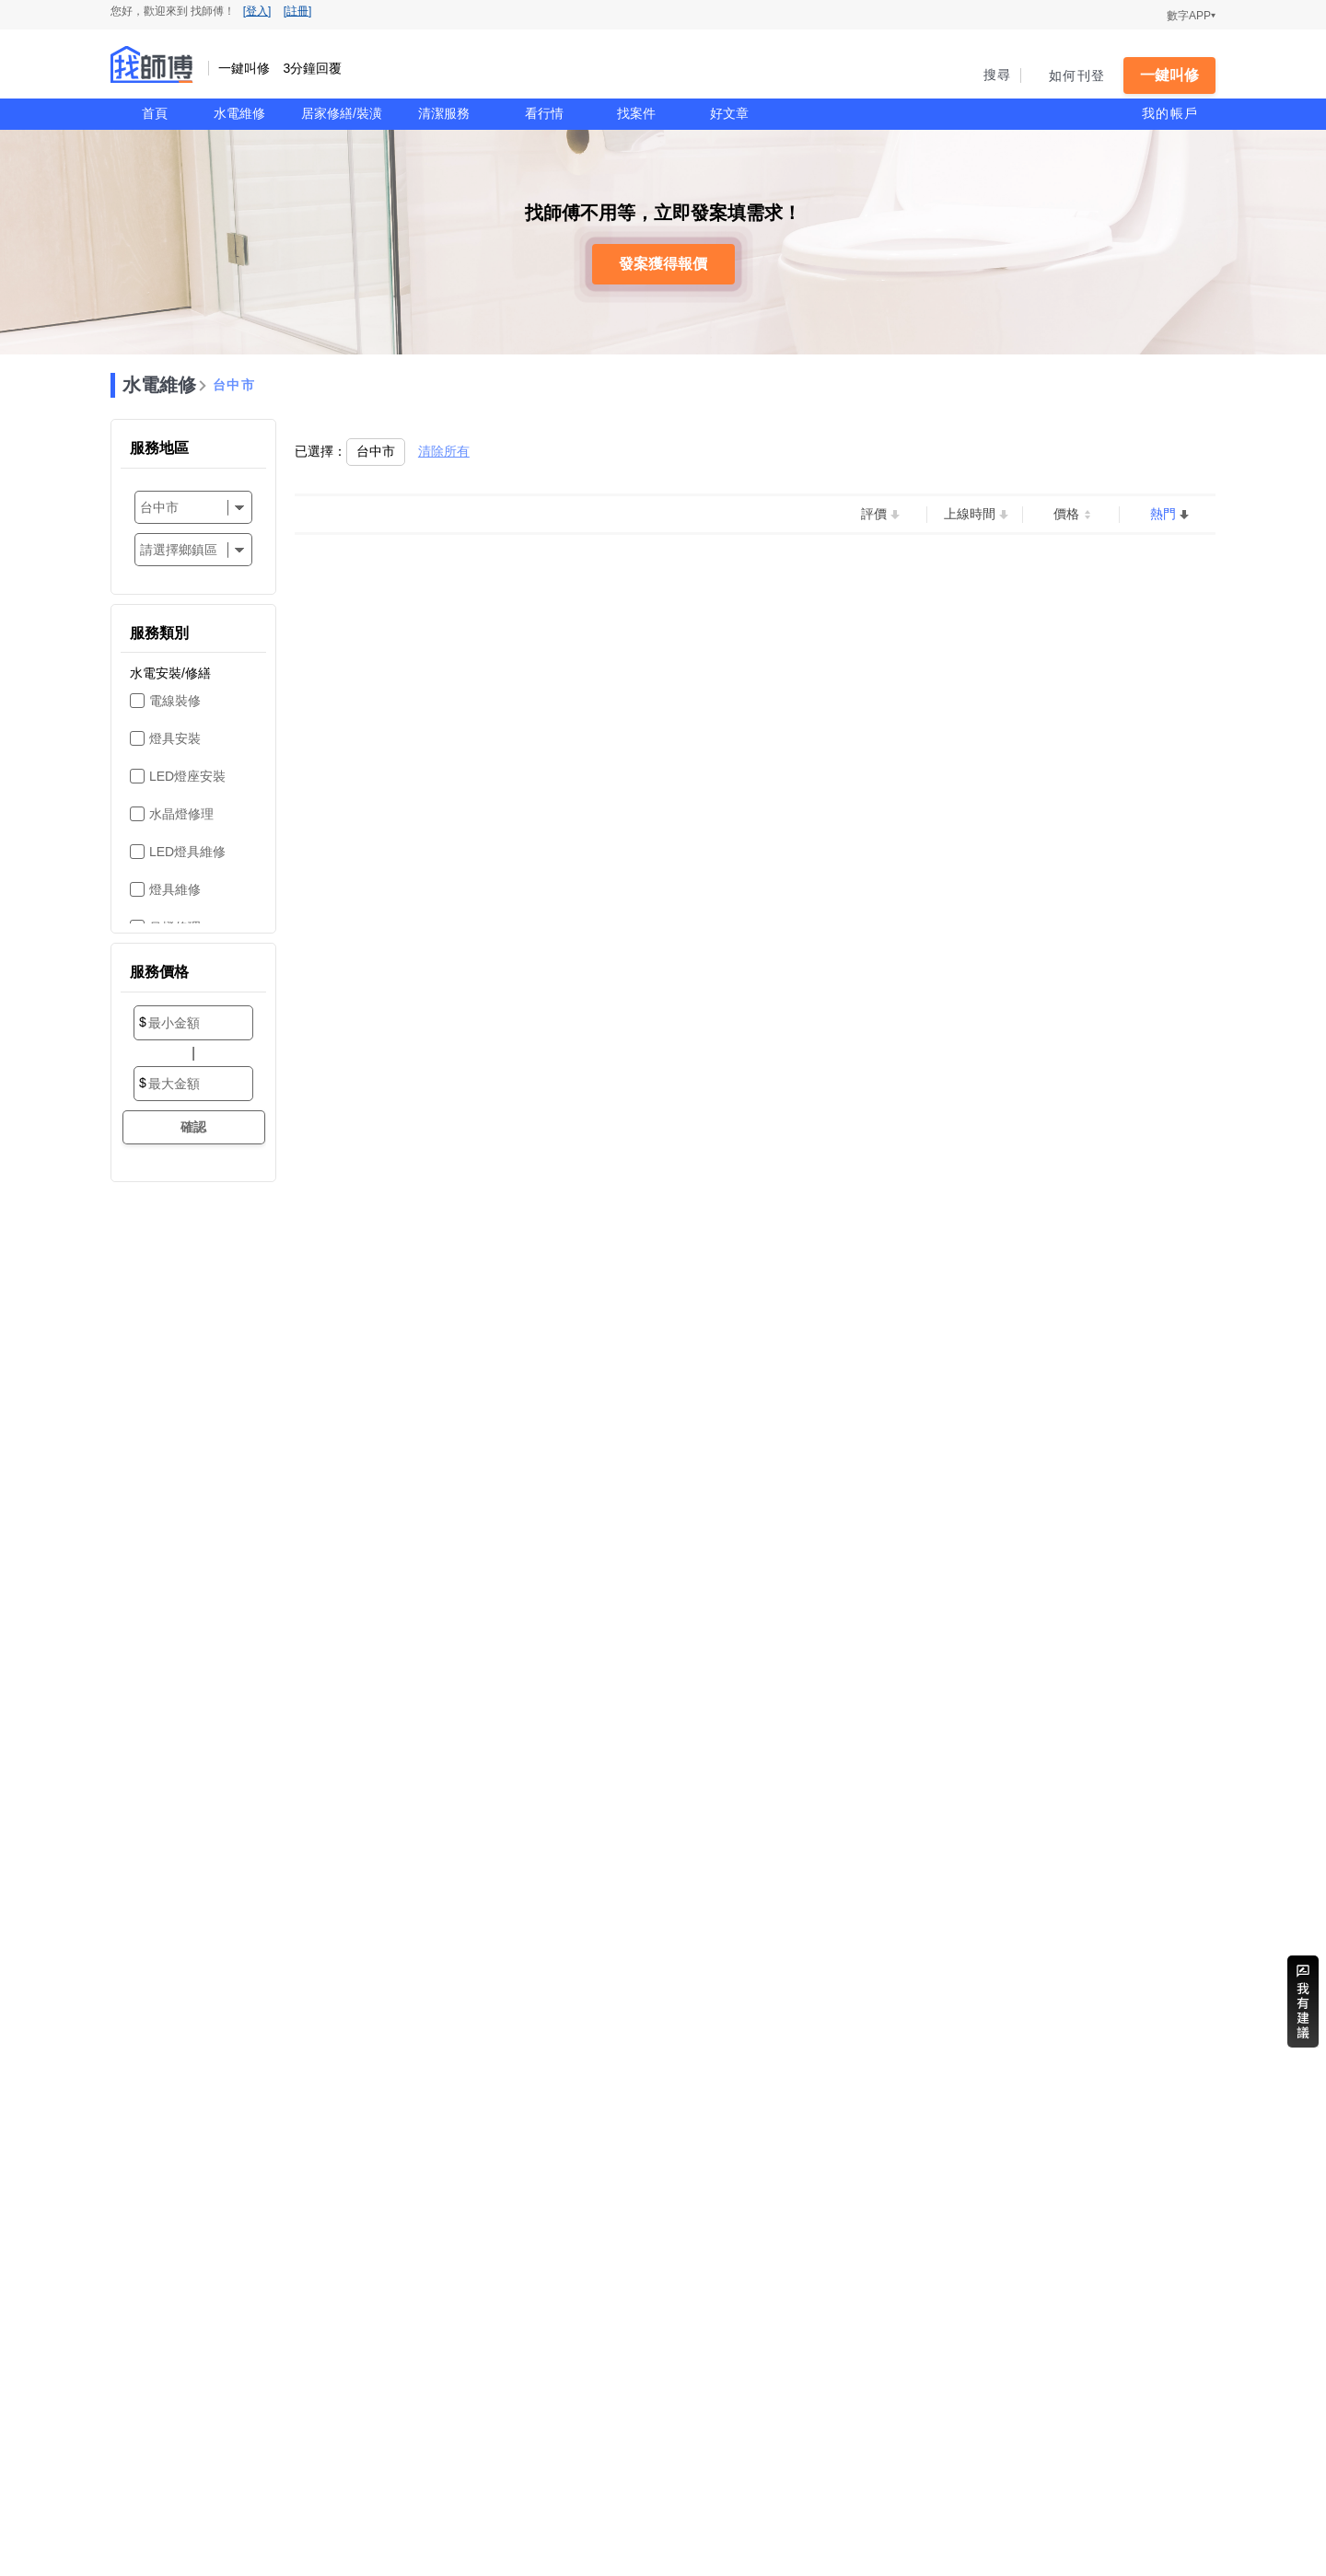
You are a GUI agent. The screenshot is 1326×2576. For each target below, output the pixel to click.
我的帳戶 (1170, 113)
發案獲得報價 (663, 264)
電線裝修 (175, 700)
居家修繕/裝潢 (341, 113)
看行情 (544, 113)
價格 (1066, 513)
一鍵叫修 (1169, 75)
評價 (874, 513)
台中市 (234, 384)
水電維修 (239, 113)
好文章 (729, 113)
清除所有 (444, 451)
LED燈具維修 (187, 851)
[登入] (257, 11)
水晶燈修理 (181, 813)
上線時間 (969, 513)
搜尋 (997, 74)
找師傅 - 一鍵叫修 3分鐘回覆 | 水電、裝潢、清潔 (151, 64)
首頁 (155, 113)
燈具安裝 (175, 738)
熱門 (1163, 513)
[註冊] (298, 11)
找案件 (636, 113)
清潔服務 (444, 113)
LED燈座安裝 (187, 776)
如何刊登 (1077, 75)
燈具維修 (175, 889)
